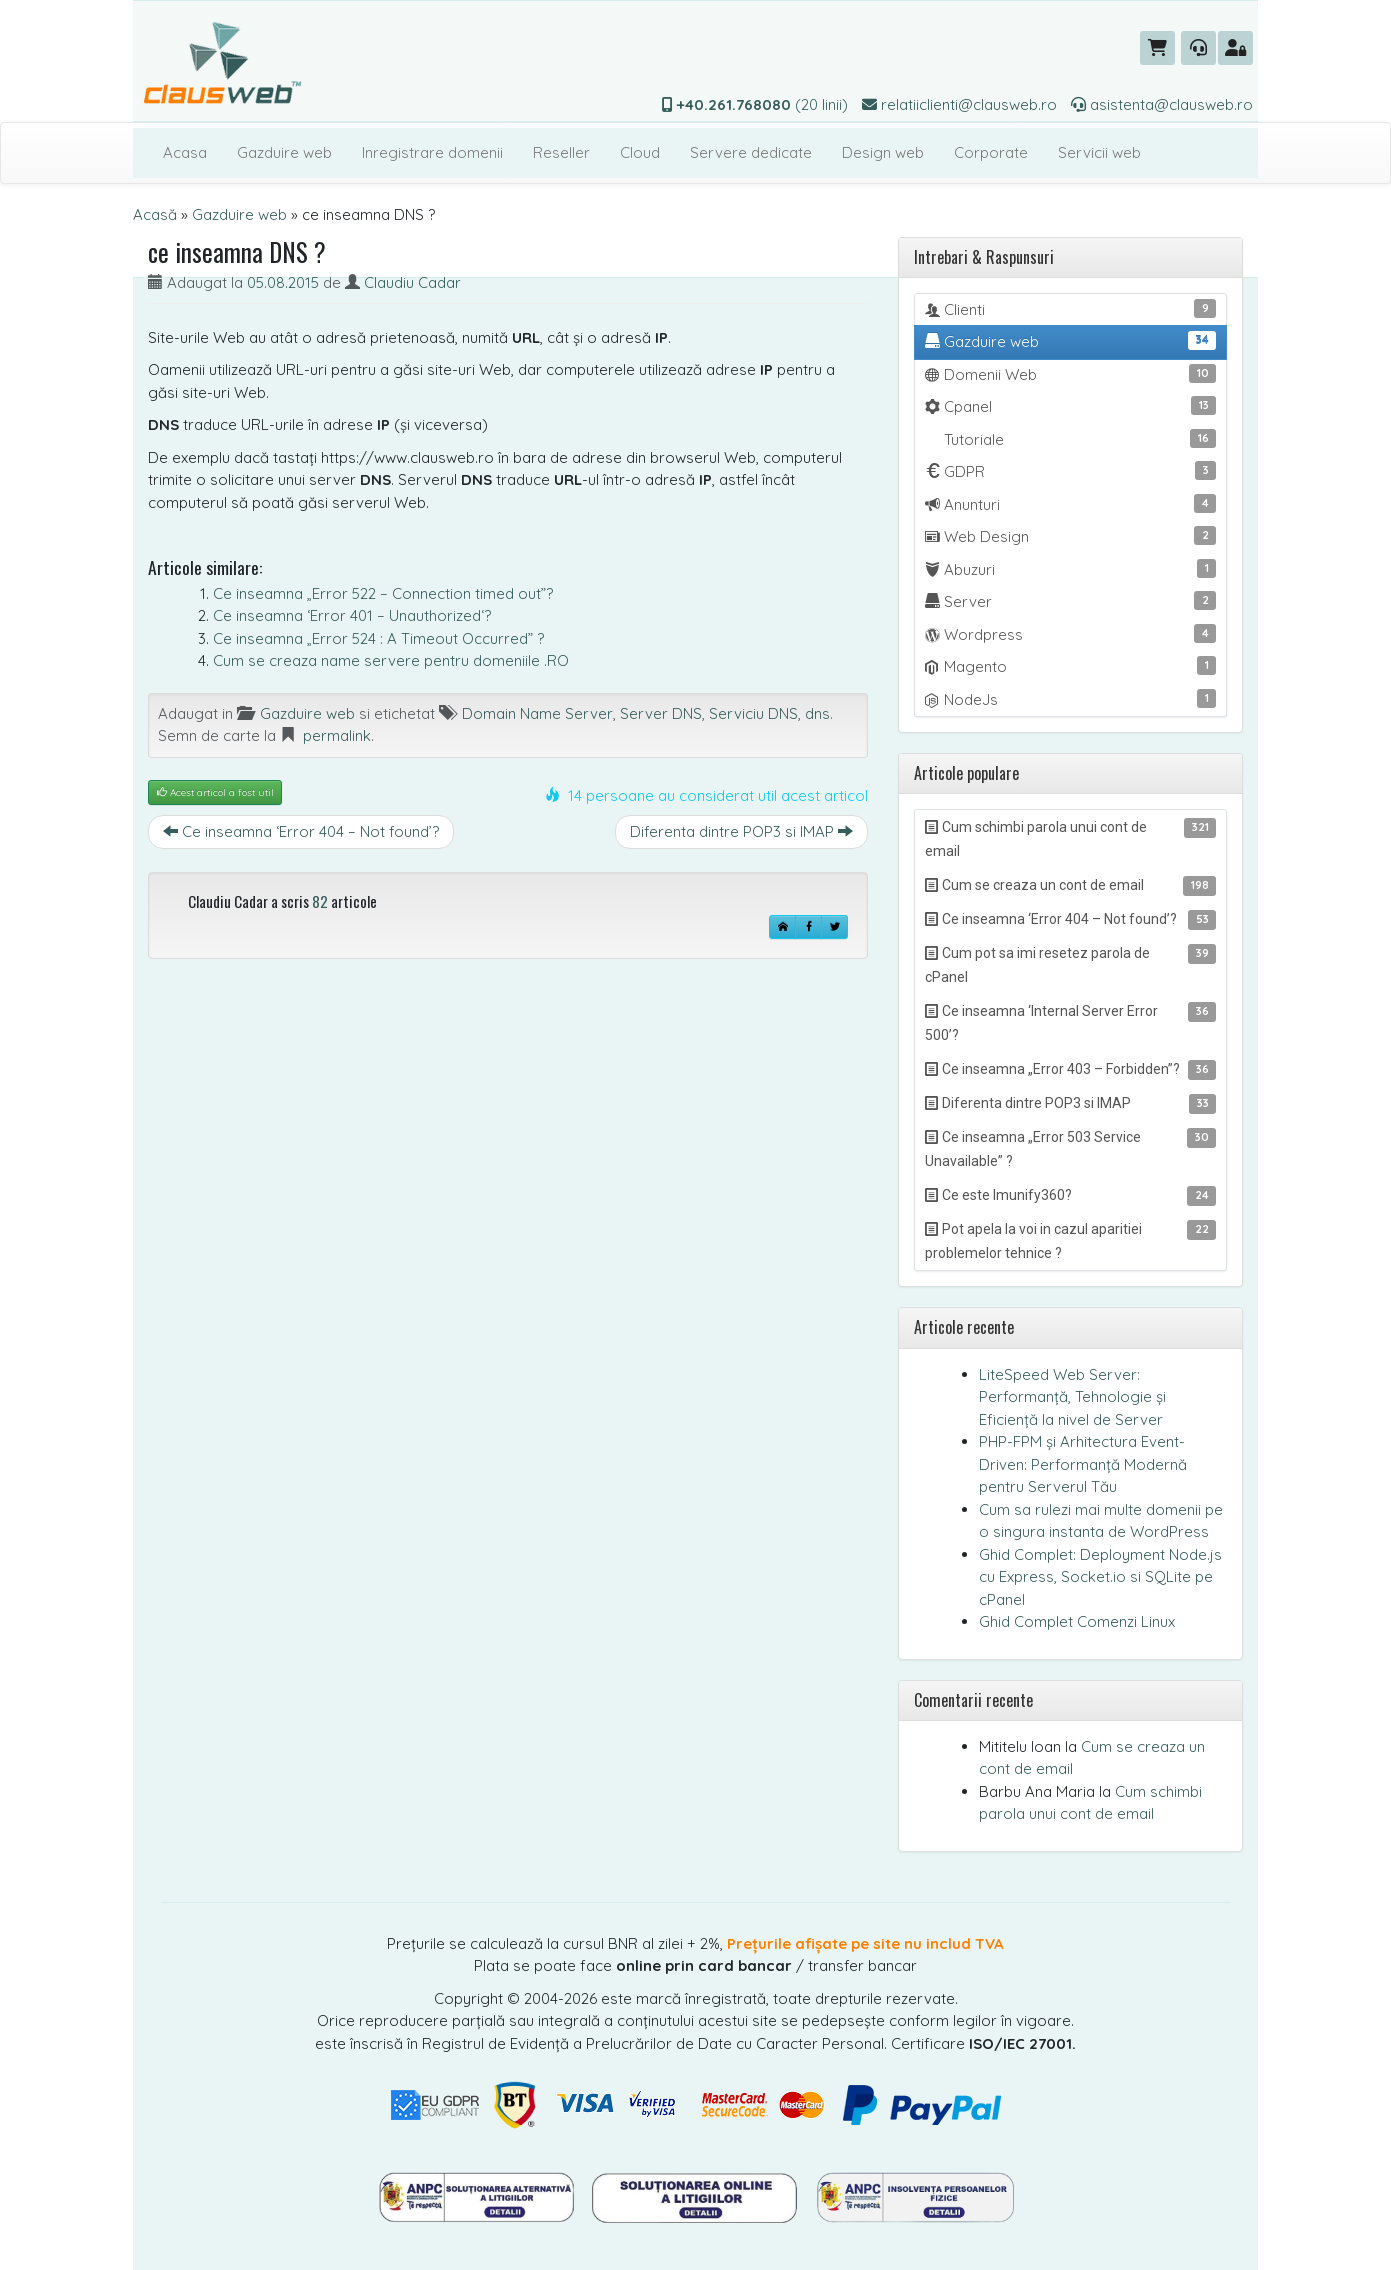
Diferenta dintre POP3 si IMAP (741, 831)
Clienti (1070, 309)
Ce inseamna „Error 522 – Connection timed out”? (383, 593)
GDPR (1070, 471)
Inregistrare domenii (432, 152)
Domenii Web (1070, 374)
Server (1070, 601)
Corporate (991, 152)
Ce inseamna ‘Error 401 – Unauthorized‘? (352, 615)
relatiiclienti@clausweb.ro (959, 104)
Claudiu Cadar (412, 282)
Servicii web (1099, 152)
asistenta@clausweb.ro (1162, 104)
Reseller (561, 152)
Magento (1070, 666)
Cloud (640, 152)
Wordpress (1070, 634)
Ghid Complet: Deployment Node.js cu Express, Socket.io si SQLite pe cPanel (1100, 1577)
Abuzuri (1070, 569)
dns (817, 713)
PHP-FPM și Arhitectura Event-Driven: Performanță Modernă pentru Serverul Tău (1083, 1464)
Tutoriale (1078, 439)
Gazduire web (284, 152)
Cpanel (1070, 406)
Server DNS (661, 713)
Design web (883, 152)
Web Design (1070, 536)
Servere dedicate (751, 152)
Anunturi (1070, 504)
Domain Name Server (537, 713)
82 (320, 901)
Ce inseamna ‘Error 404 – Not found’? (301, 831)
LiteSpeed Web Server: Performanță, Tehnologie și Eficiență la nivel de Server (1072, 1397)
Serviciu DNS (753, 713)
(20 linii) (755, 104)
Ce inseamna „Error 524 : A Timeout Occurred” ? (378, 638)
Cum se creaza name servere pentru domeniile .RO (391, 660)
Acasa (185, 152)
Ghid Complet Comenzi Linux (1077, 1621)
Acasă (155, 214)
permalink (337, 735)
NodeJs (1070, 699)
